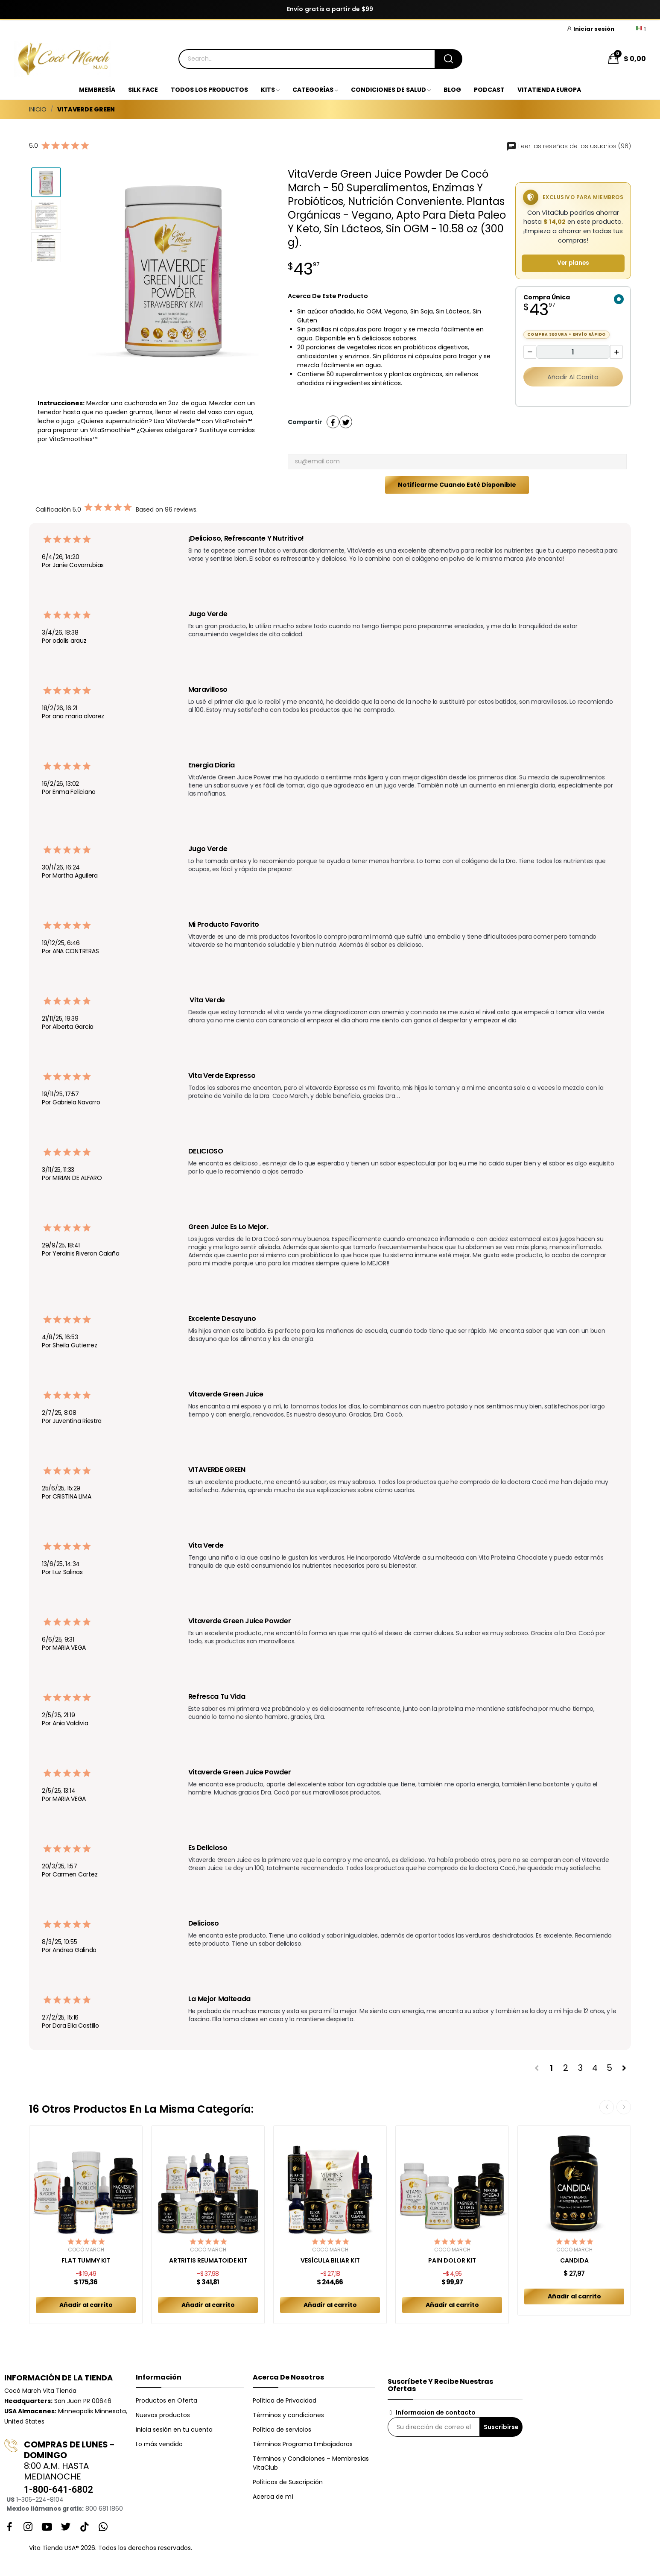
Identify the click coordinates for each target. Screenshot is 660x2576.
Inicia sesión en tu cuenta (174, 2429)
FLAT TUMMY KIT (86, 2261)
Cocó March (86, 2249)
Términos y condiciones (288, 2415)
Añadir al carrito (573, 376)
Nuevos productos (163, 2415)
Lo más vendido (159, 2444)
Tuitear (345, 422)
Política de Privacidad (284, 2400)
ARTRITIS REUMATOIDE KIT (208, 2261)
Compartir (333, 422)
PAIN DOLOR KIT (452, 2261)
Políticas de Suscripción (288, 2482)
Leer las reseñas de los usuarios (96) (568, 146)
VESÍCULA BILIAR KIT (330, 2261)
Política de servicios (282, 2429)
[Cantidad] (573, 352)
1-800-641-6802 (58, 2489)
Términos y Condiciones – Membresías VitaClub (311, 2463)
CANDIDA (574, 2261)
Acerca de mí (273, 2496)
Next (623, 2107)
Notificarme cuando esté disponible (457, 484)
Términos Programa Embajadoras (303, 2444)
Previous (606, 2107)
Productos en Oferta (166, 2400)
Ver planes (573, 263)
